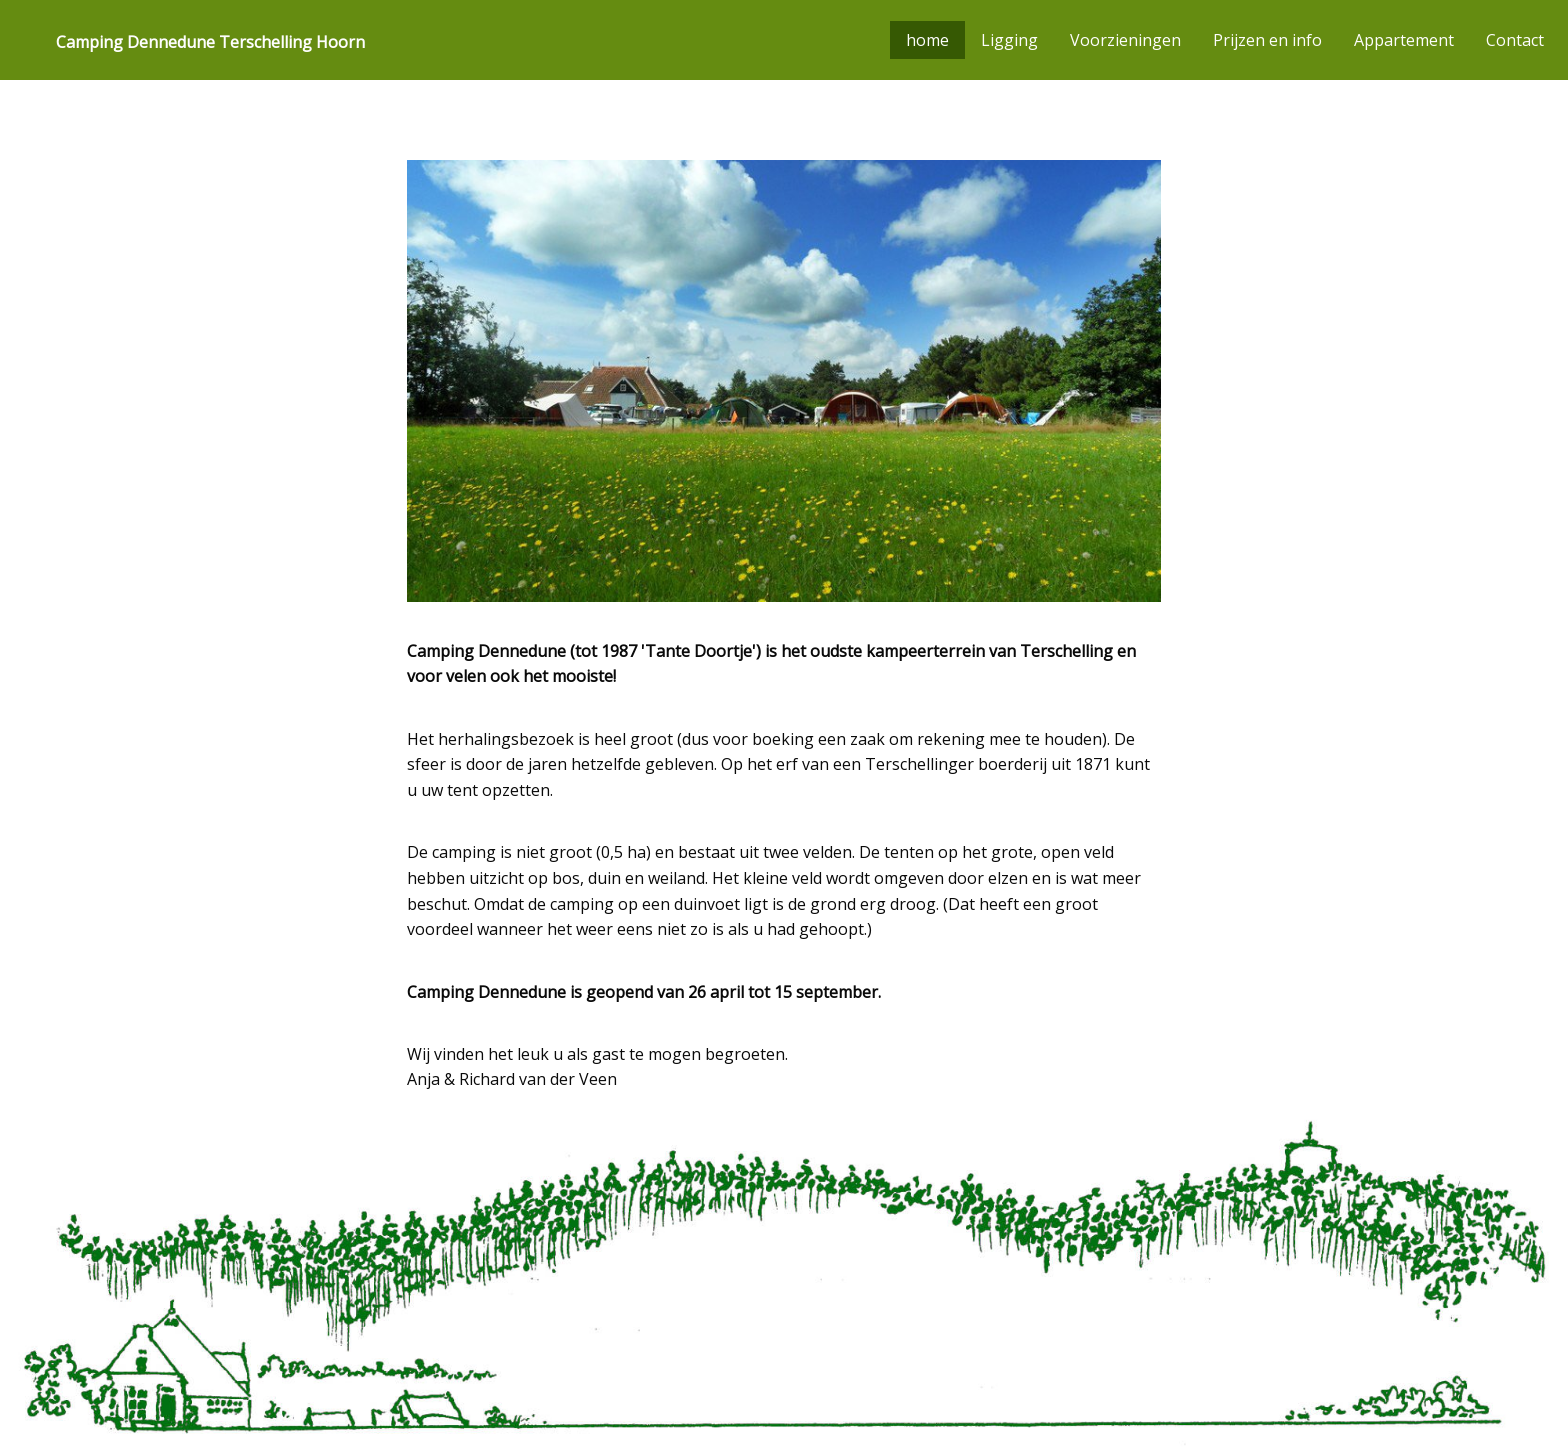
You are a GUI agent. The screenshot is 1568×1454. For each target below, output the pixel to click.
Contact (1515, 40)
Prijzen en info (1267, 40)
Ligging (1009, 40)
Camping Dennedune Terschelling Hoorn (210, 42)
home (927, 40)
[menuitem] (202, 40)
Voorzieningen (1125, 40)
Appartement (1404, 40)
